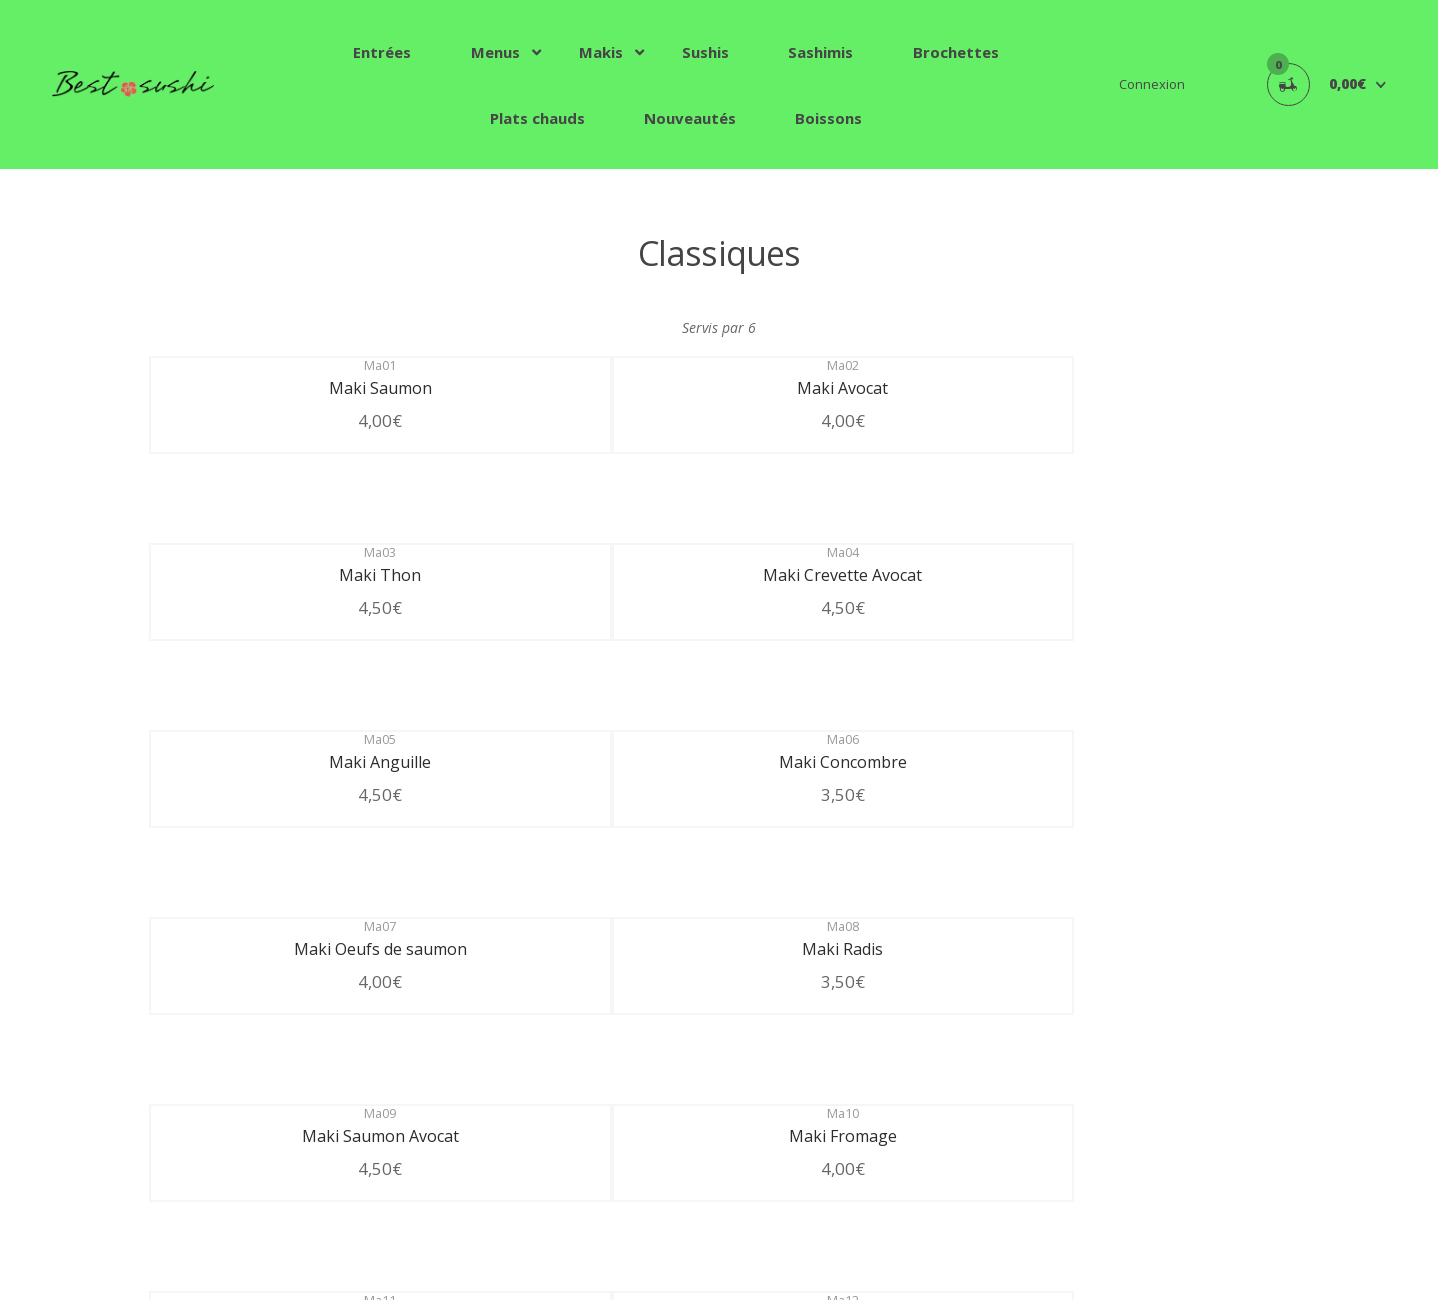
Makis (601, 52)
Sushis (705, 52)
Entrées (382, 52)
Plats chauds (537, 118)
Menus (495, 52)
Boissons (828, 118)
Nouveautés (690, 118)
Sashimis (820, 52)
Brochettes (956, 52)
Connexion (1152, 84)
